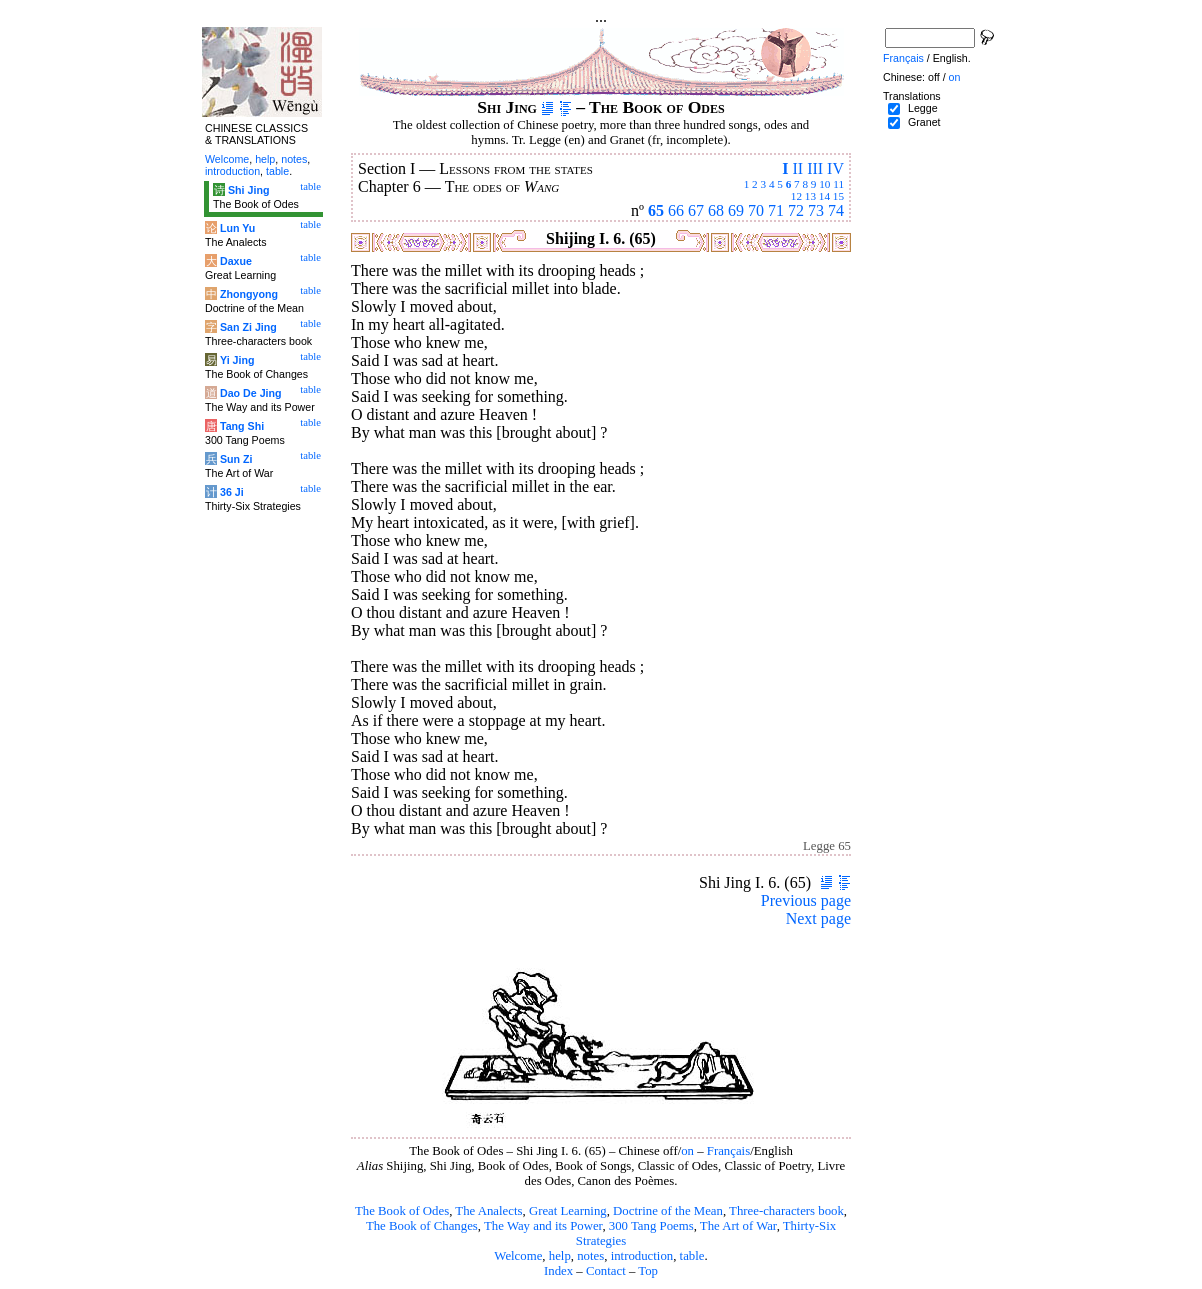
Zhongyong (249, 294)
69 (736, 210)
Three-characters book (786, 1211)
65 (656, 210)
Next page (818, 918)
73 (816, 210)
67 (696, 210)
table (692, 1256)
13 (810, 196)
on (687, 1151)
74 (836, 210)
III (815, 168)
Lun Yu (237, 228)
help (560, 1256)
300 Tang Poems (651, 1226)
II (797, 168)
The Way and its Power (543, 1226)
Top (648, 1271)
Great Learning (568, 1211)
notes (590, 1256)
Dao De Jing (251, 393)
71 (776, 210)
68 (716, 210)
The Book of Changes (422, 1226)
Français (728, 1151)
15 (838, 196)
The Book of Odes (402, 1211)
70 (756, 210)
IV (835, 168)
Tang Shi (242, 426)
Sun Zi (236, 459)
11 (838, 184)
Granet (924, 122)
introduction (642, 1256)
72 (796, 210)
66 (676, 210)
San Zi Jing (248, 327)
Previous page (806, 900)
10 (824, 184)
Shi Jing (248, 190)
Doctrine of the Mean (668, 1211)
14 (824, 196)
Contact (606, 1271)
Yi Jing (237, 360)
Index (558, 1271)
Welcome (518, 1256)
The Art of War (738, 1226)
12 (796, 196)
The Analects (488, 1211)
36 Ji (232, 492)
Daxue (236, 261)
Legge (923, 108)
